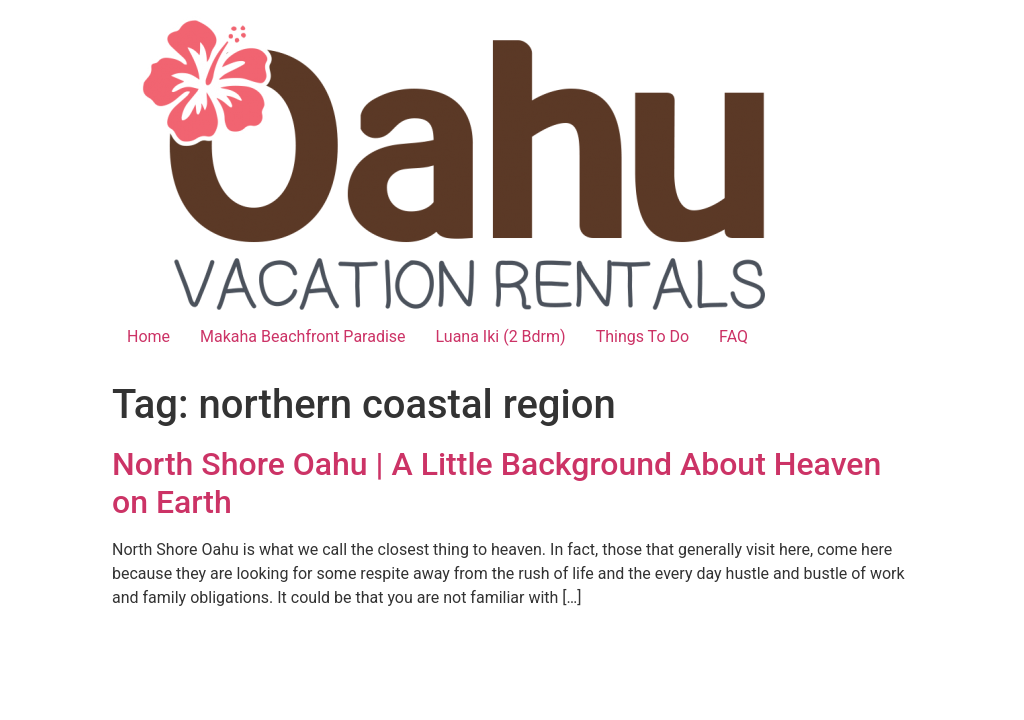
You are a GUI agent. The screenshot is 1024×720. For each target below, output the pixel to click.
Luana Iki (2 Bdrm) (501, 336)
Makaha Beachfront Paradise (302, 336)
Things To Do (642, 336)
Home (148, 336)
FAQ (733, 336)
